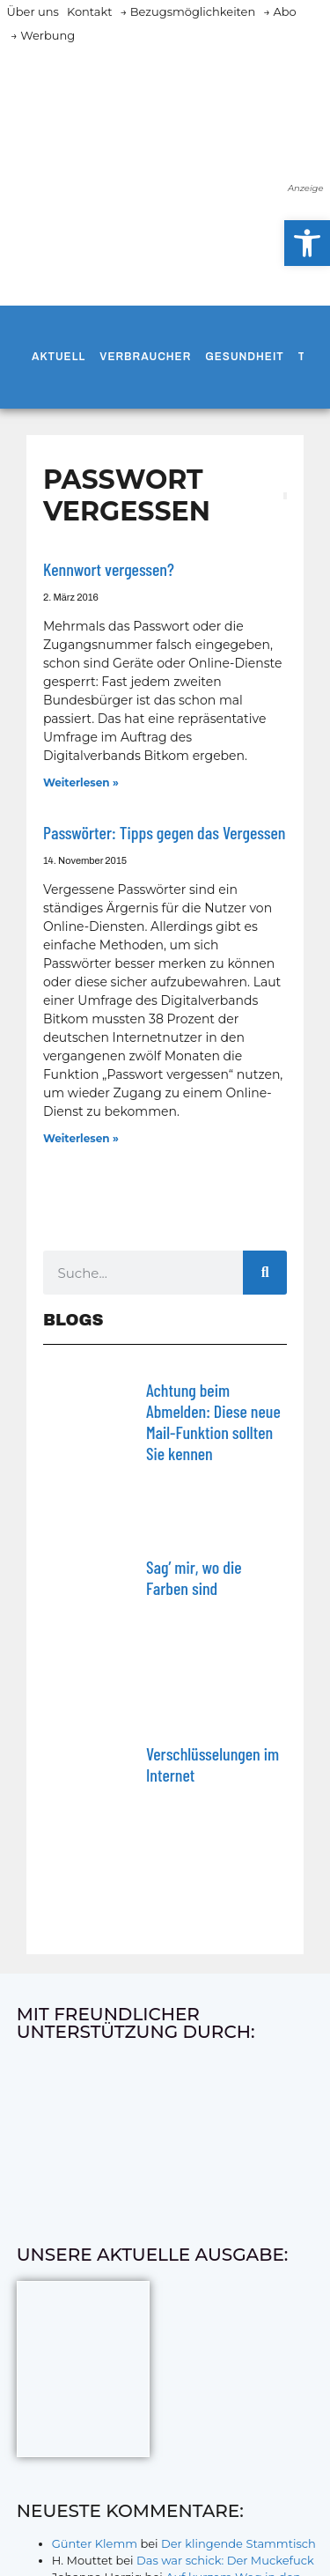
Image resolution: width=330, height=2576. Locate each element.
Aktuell (58, 357)
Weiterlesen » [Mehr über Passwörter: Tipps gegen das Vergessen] (81, 1138)
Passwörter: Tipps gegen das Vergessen (164, 832)
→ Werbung (43, 35)
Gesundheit (244, 357)
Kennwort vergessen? (108, 568)
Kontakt (90, 11)
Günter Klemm (94, 2543)
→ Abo (280, 11)
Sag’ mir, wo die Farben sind (194, 1577)
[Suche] (265, 1273)
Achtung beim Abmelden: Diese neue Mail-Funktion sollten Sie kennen (213, 1421)
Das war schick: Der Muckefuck (225, 2560)
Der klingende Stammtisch (238, 2543)
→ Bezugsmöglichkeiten (188, 11)
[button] (307, 243)
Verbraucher (145, 357)
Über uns (33, 11)
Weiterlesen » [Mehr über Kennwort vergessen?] (81, 782)
